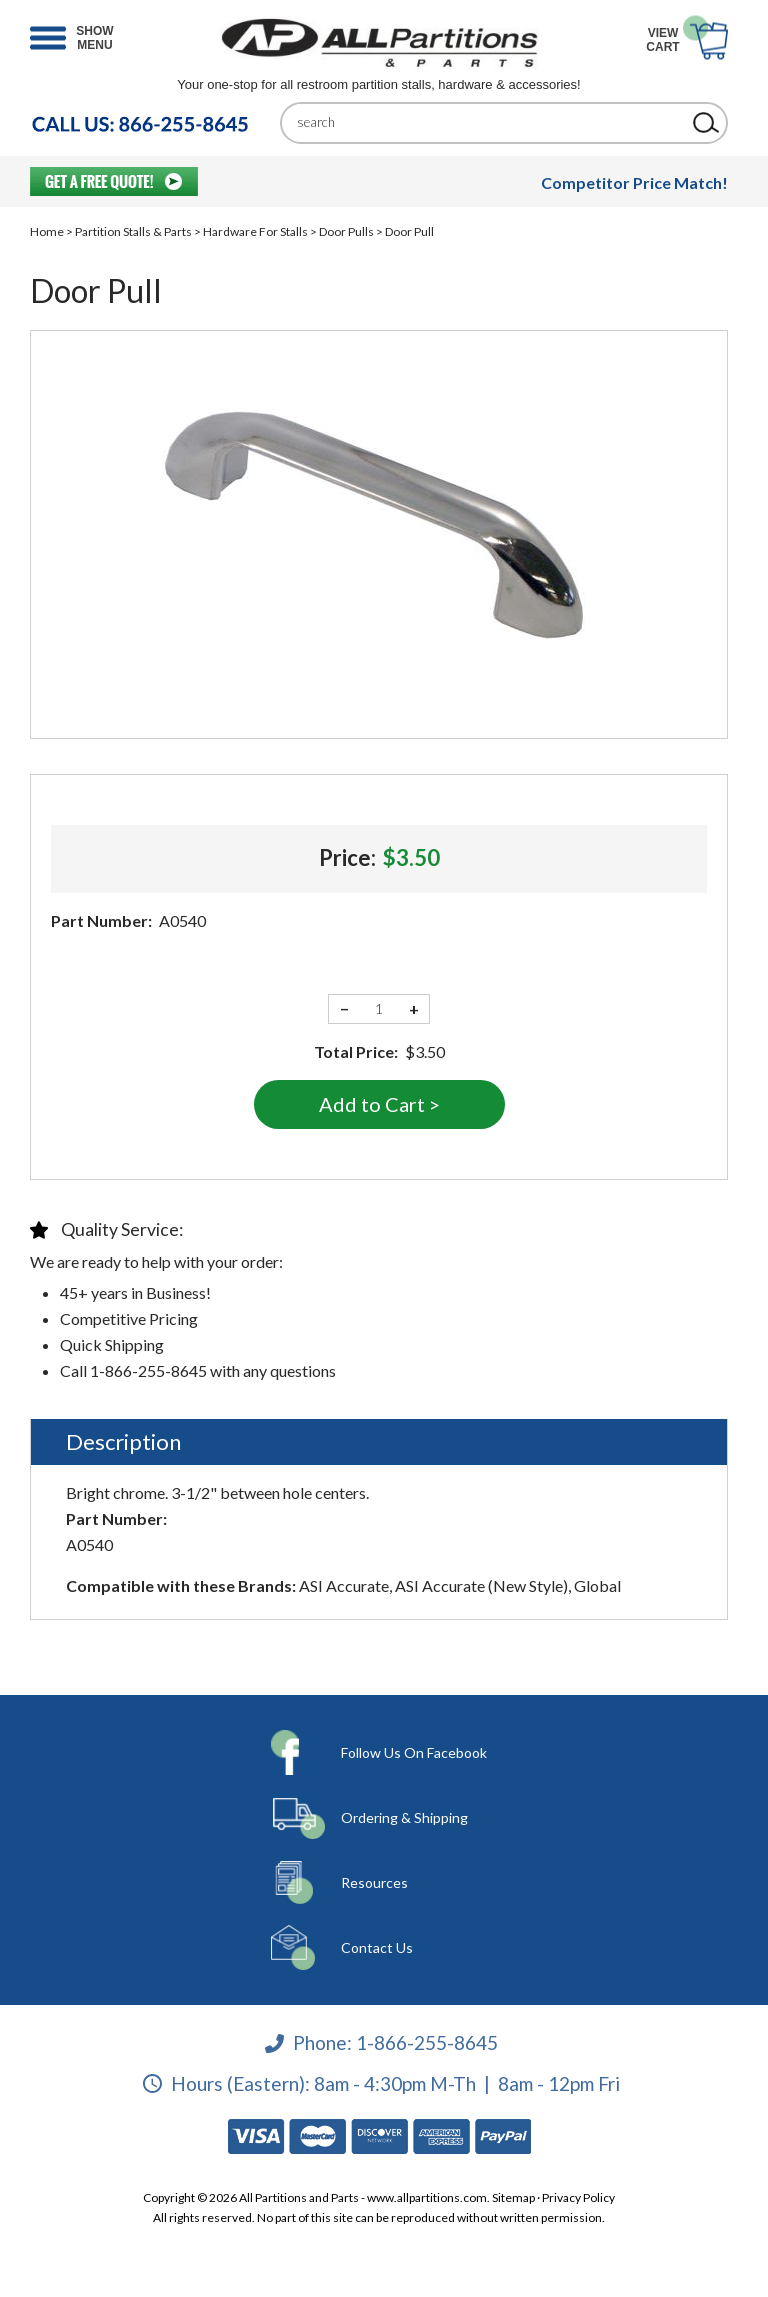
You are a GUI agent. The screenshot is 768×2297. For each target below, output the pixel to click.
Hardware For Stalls (255, 231)
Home (47, 231)
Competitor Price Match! (634, 182)
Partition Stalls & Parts (133, 231)
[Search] (489, 122)
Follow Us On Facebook (414, 1752)
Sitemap (513, 2197)
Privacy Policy (578, 2197)
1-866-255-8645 (427, 2042)
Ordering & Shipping (404, 1817)
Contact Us (377, 1947)
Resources (374, 1882)
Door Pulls (346, 231)
